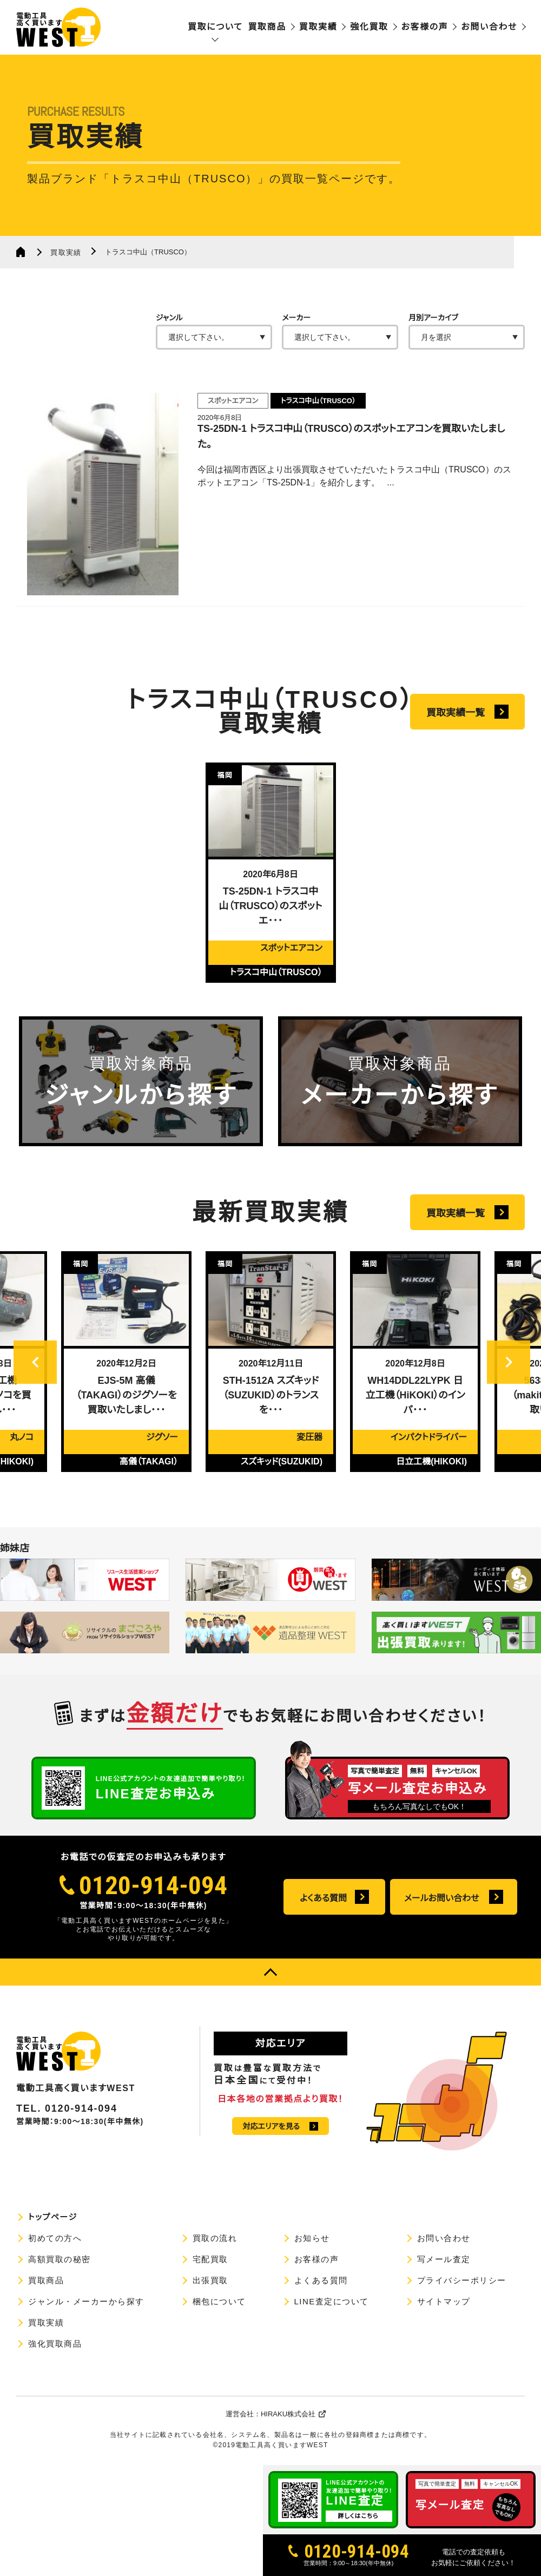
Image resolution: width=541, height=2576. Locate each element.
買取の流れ (215, 2238)
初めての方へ (55, 2238)
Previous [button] (35, 1388)
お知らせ (312, 2238)
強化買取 (369, 26)
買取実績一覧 (455, 712)
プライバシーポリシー (461, 2280)
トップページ (52, 2217)
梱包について (219, 2301)
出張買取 (210, 2280)
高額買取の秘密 (59, 2259)
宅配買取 (210, 2259)
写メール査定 (444, 2259)
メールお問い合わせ (441, 1898)
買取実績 (318, 26)
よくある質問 (323, 1898)
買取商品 (267, 26)
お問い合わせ (489, 26)
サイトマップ (444, 2301)
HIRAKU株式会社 (288, 2413)
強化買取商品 (55, 2343)
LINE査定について (331, 2301)
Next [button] (508, 1388)
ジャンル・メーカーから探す (86, 2301)
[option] (271, 873)
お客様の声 (424, 26)
